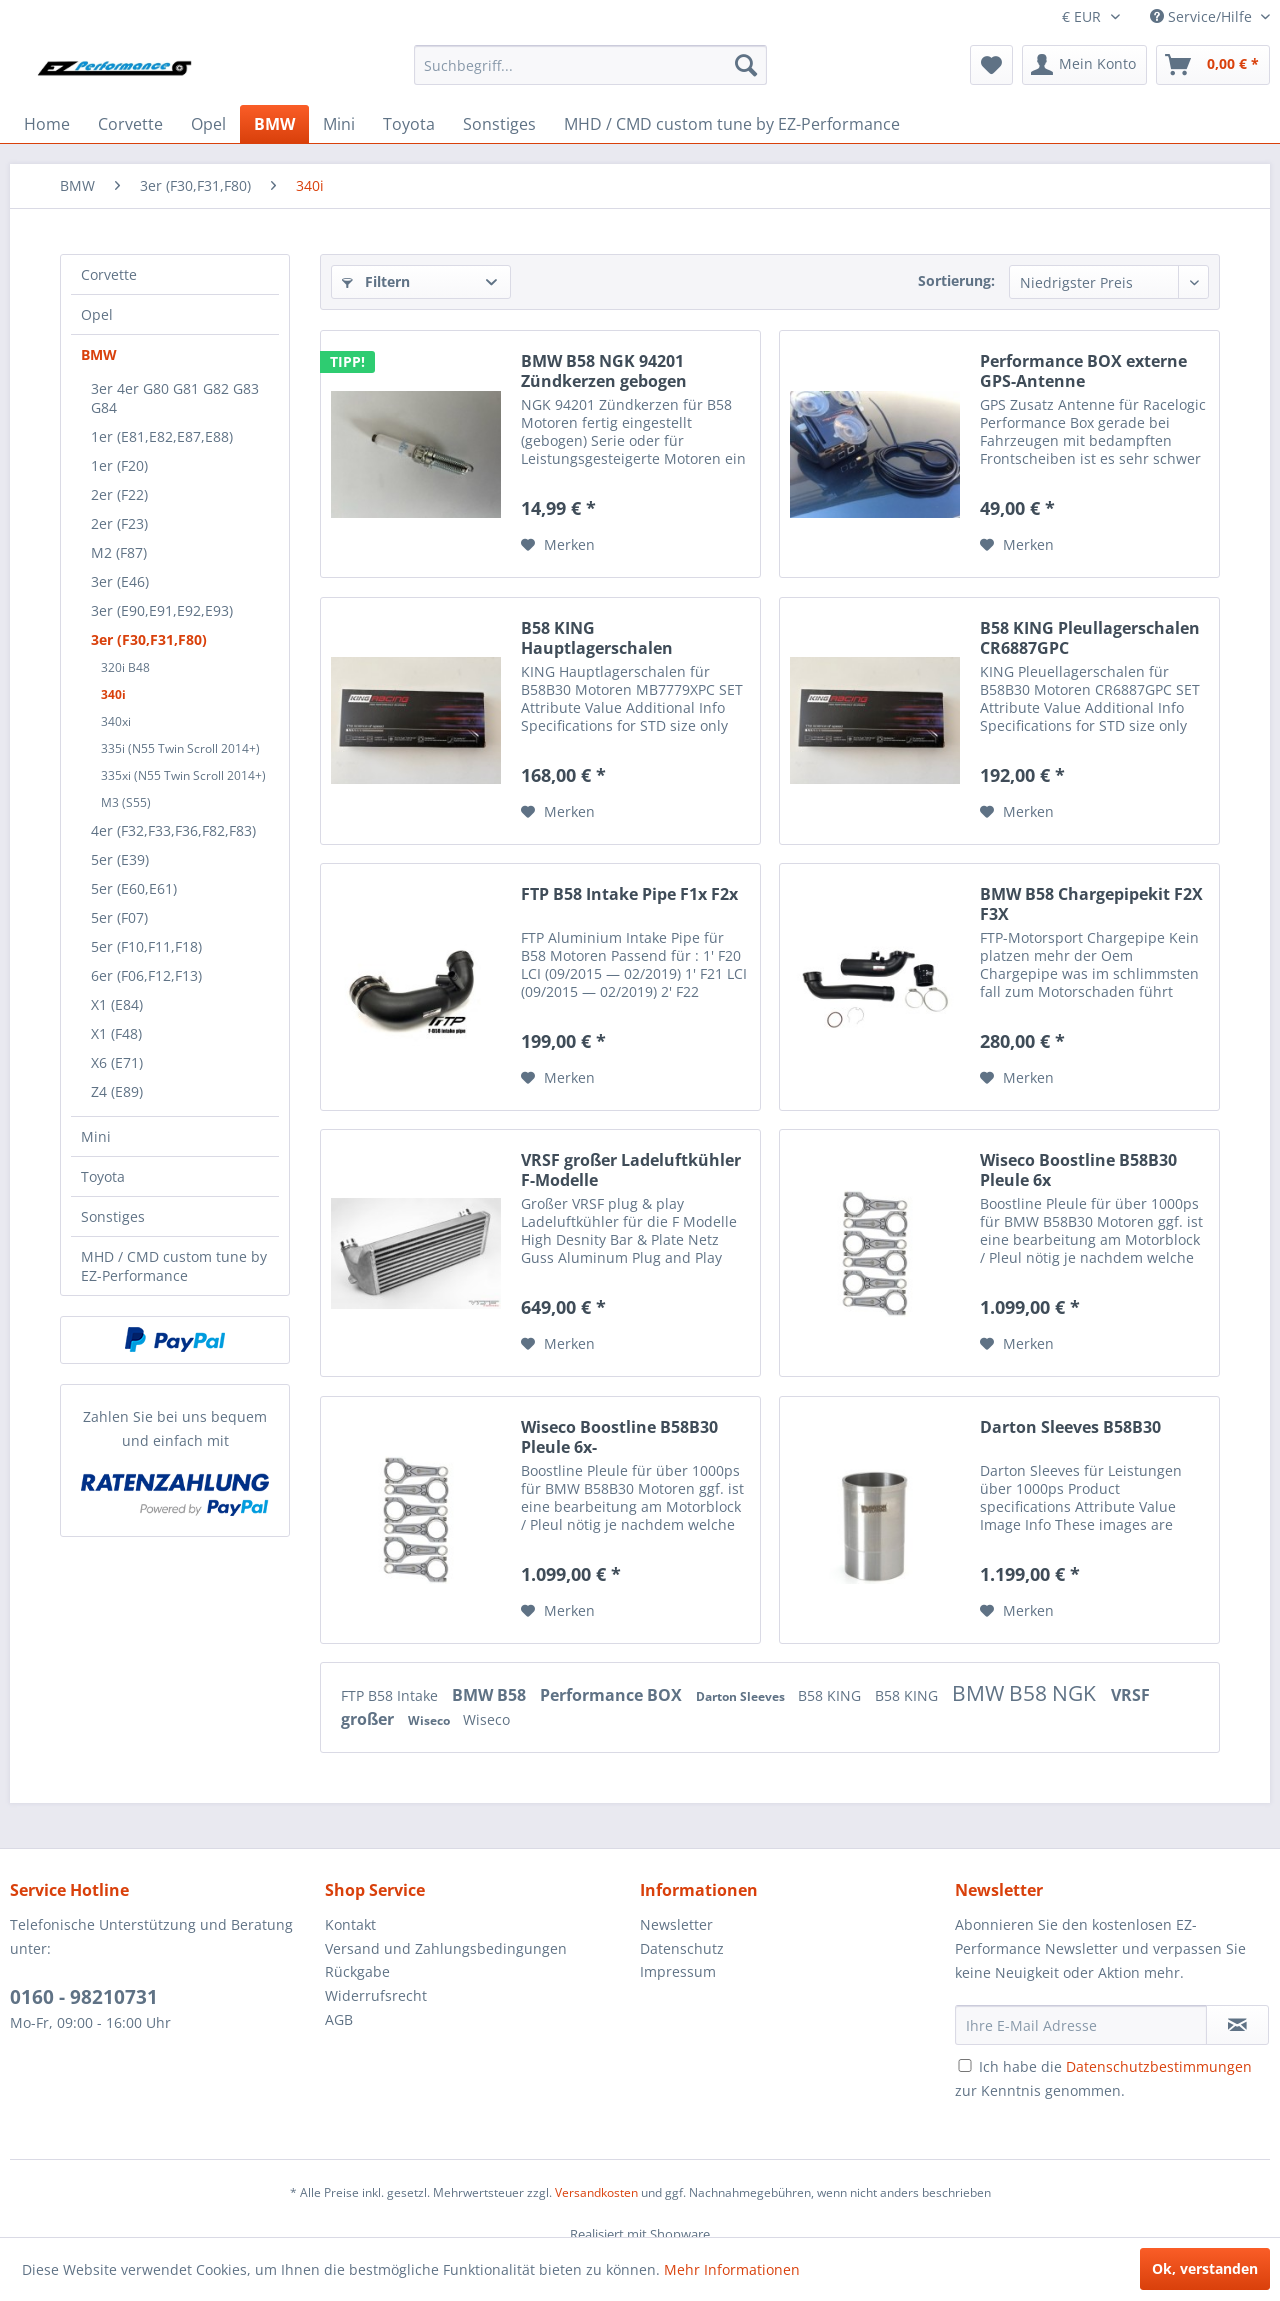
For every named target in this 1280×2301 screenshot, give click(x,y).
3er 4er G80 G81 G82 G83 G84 (175, 398)
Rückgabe (357, 1971)
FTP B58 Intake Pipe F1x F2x (629, 894)
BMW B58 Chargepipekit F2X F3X (1091, 904)
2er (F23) (119, 523)
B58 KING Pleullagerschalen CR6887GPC (1090, 638)
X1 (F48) (116, 1033)
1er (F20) (119, 465)
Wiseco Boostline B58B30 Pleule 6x (1078, 1170)
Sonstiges (113, 1216)
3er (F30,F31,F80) (149, 639)
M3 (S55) (126, 802)
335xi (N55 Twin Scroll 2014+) (183, 775)
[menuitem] (590, 65)
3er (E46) (120, 581)
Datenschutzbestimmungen (1159, 2066)
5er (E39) (120, 859)
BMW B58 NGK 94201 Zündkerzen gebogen (604, 371)
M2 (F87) (119, 552)
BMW (99, 354)
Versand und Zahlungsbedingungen (446, 1948)
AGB (339, 2019)
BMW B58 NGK (1026, 1693)
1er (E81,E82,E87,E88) (162, 436)
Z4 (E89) (117, 1091)
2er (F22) (119, 494)
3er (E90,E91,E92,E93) (162, 610)
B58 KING (831, 1695)
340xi (116, 721)
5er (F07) (119, 917)
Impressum (678, 1971)
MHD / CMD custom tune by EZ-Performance (174, 1266)
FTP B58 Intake (391, 1695)
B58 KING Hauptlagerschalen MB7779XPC (597, 638)
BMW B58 (491, 1695)
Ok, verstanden (1205, 2268)
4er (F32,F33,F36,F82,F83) (173, 830)
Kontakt (350, 1924)
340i (113, 694)
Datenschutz (682, 1948)
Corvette (109, 274)
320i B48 (125, 667)
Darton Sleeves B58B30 (1070, 1427)
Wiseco (430, 1720)
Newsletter (676, 1924)
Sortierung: (956, 280)
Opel (97, 314)
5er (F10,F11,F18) (146, 946)
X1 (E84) (117, 1004)
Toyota (103, 1176)
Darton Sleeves (742, 1696)
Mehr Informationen (732, 2269)
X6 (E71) (117, 1062)
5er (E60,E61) (134, 888)
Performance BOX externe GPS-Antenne (1083, 371)
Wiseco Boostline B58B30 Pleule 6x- (619, 1437)
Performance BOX (613, 1695)
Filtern (376, 281)
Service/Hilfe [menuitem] (1203, 16)
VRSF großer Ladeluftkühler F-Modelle (631, 1170)
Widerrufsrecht (376, 1995)
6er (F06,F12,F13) (146, 975)
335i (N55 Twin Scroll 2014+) (180, 748)
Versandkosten (596, 2192)
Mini (96, 1136)
